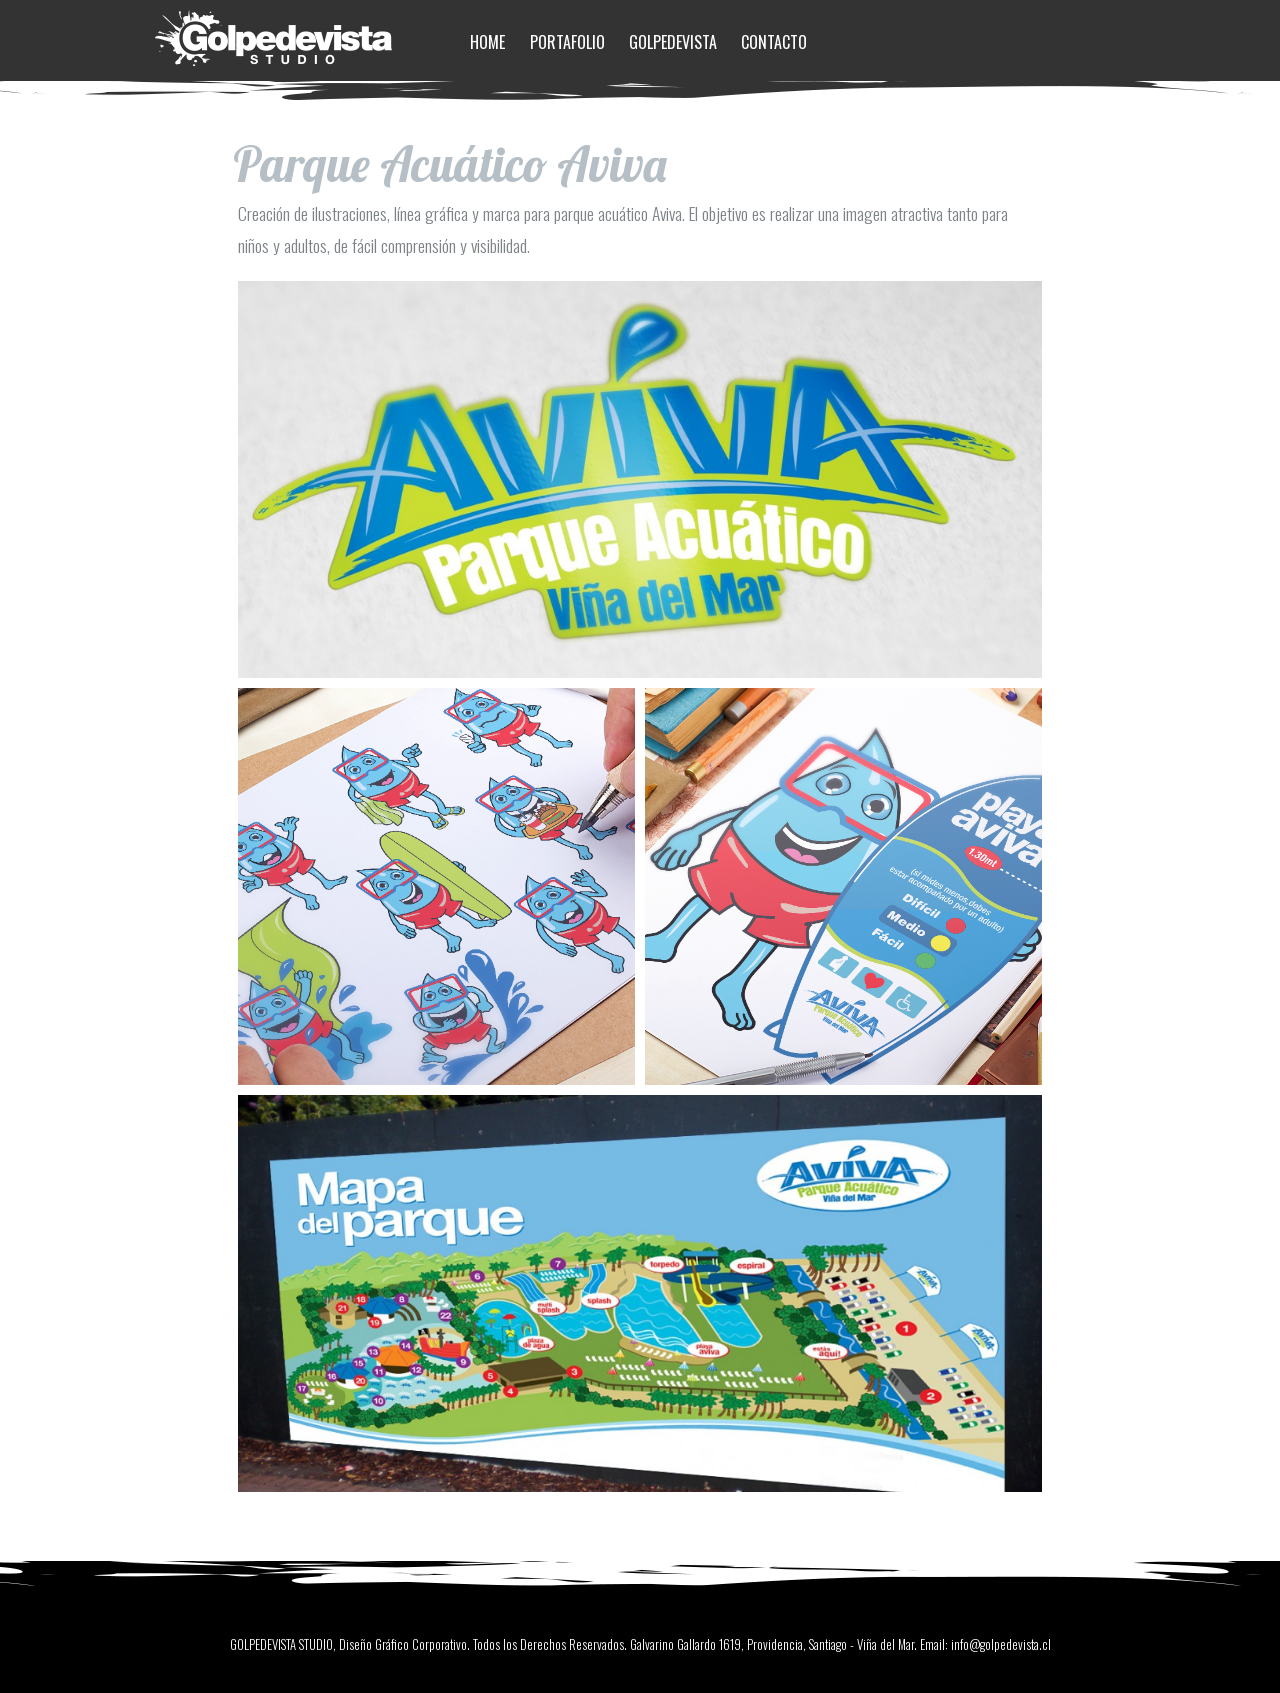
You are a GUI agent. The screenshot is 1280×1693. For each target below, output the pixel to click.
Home (487, 42)
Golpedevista (673, 42)
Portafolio (567, 42)
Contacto (774, 42)
